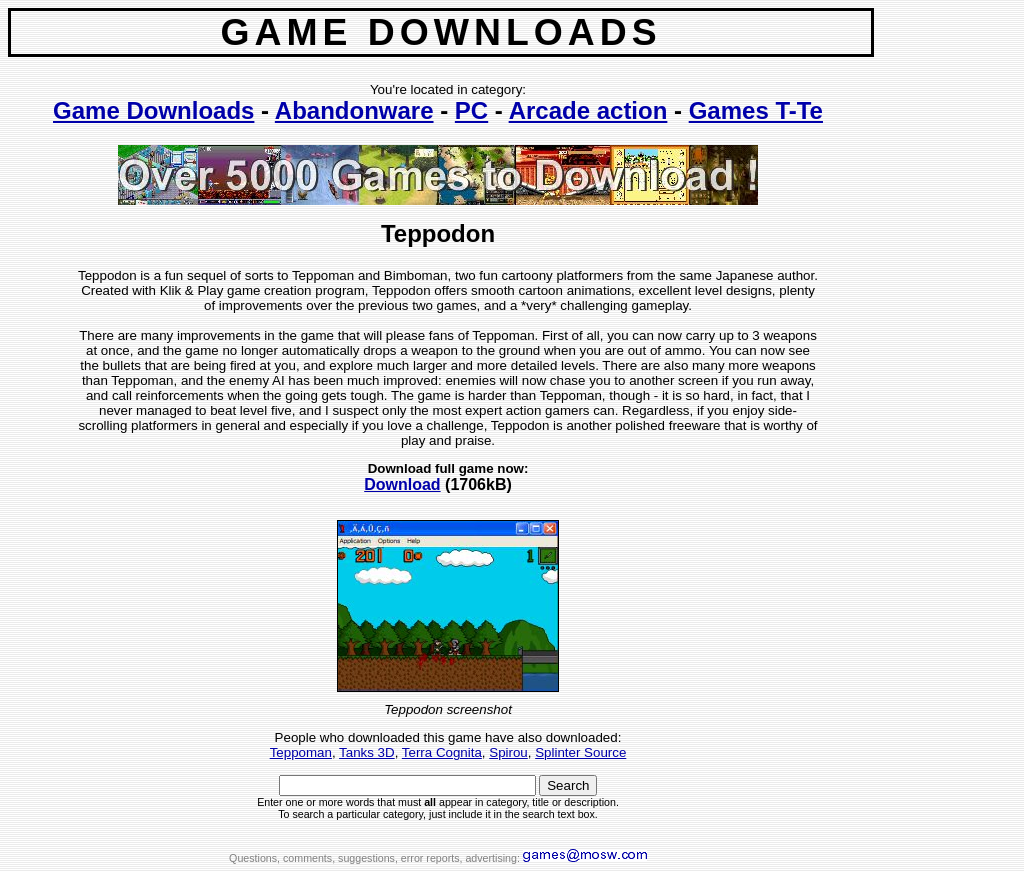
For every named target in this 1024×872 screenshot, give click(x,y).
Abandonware (354, 110)
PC (471, 110)
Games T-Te (756, 110)
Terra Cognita (442, 752)
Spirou (508, 752)
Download (402, 484)
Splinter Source (580, 752)
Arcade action (588, 110)
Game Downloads (153, 110)
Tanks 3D (367, 752)
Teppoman (301, 752)
